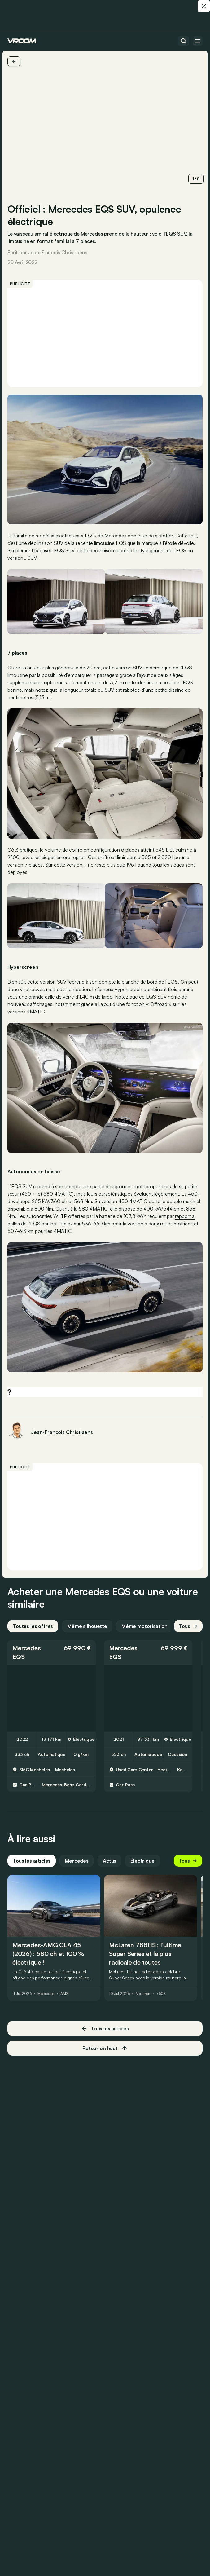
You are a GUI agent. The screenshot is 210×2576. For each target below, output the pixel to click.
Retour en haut (105, 2048)
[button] (51, 1652)
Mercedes (26, 1648)
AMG (64, 1994)
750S (161, 1994)
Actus (109, 1861)
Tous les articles (31, 1861)
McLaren (143, 1994)
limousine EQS (110, 543)
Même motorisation (144, 1626)
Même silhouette (87, 1626)
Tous (188, 1626)
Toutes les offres (33, 1626)
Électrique (142, 1861)
